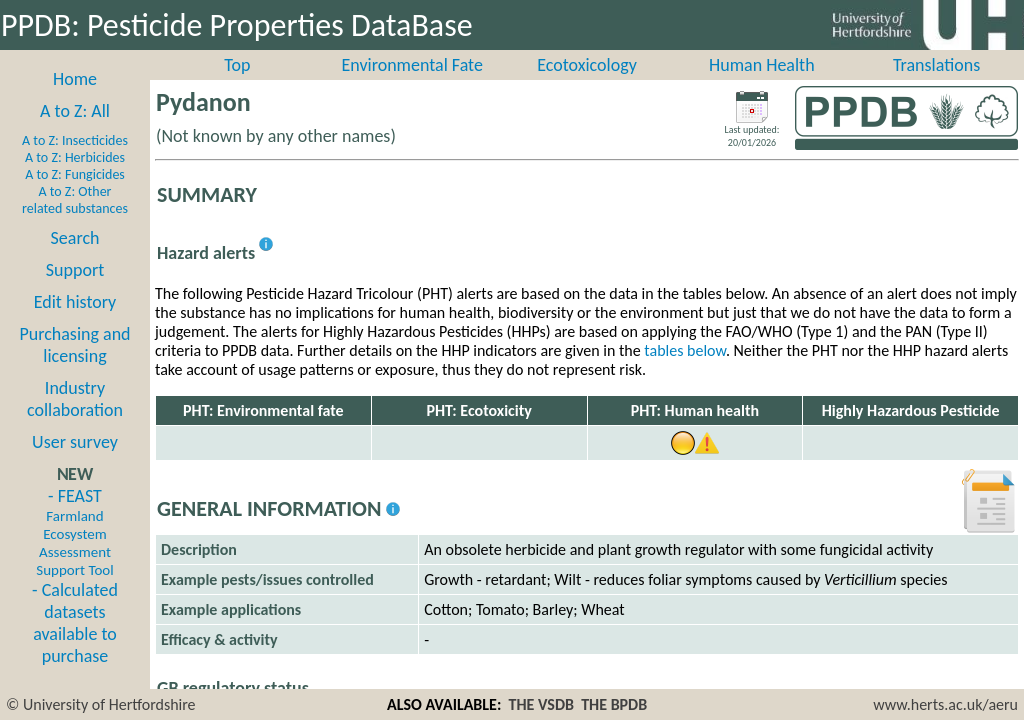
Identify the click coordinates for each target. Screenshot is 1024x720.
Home (75, 101)
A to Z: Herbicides (75, 179)
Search (75, 260)
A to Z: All (75, 133)
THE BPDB (614, 704)
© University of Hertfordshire (101, 704)
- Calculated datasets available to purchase (75, 645)
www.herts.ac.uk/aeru (945, 704)
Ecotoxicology (587, 87)
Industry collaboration (75, 421)
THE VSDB (541, 704)
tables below (685, 372)
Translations (936, 87)
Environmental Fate (411, 87)
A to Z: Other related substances (75, 222)
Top (237, 87)
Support (75, 292)
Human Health (762, 87)
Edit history (75, 324)
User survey (75, 464)
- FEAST (74, 554)
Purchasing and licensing (74, 367)
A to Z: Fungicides (75, 196)
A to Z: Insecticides (75, 162)
